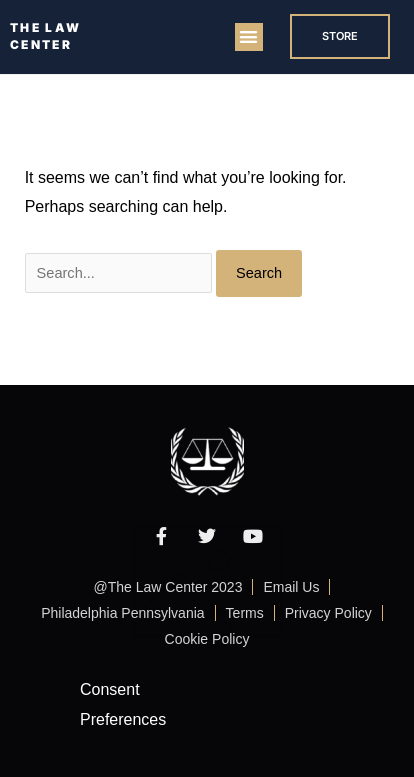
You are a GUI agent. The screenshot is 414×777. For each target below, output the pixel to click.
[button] (249, 37)
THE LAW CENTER (45, 36)
